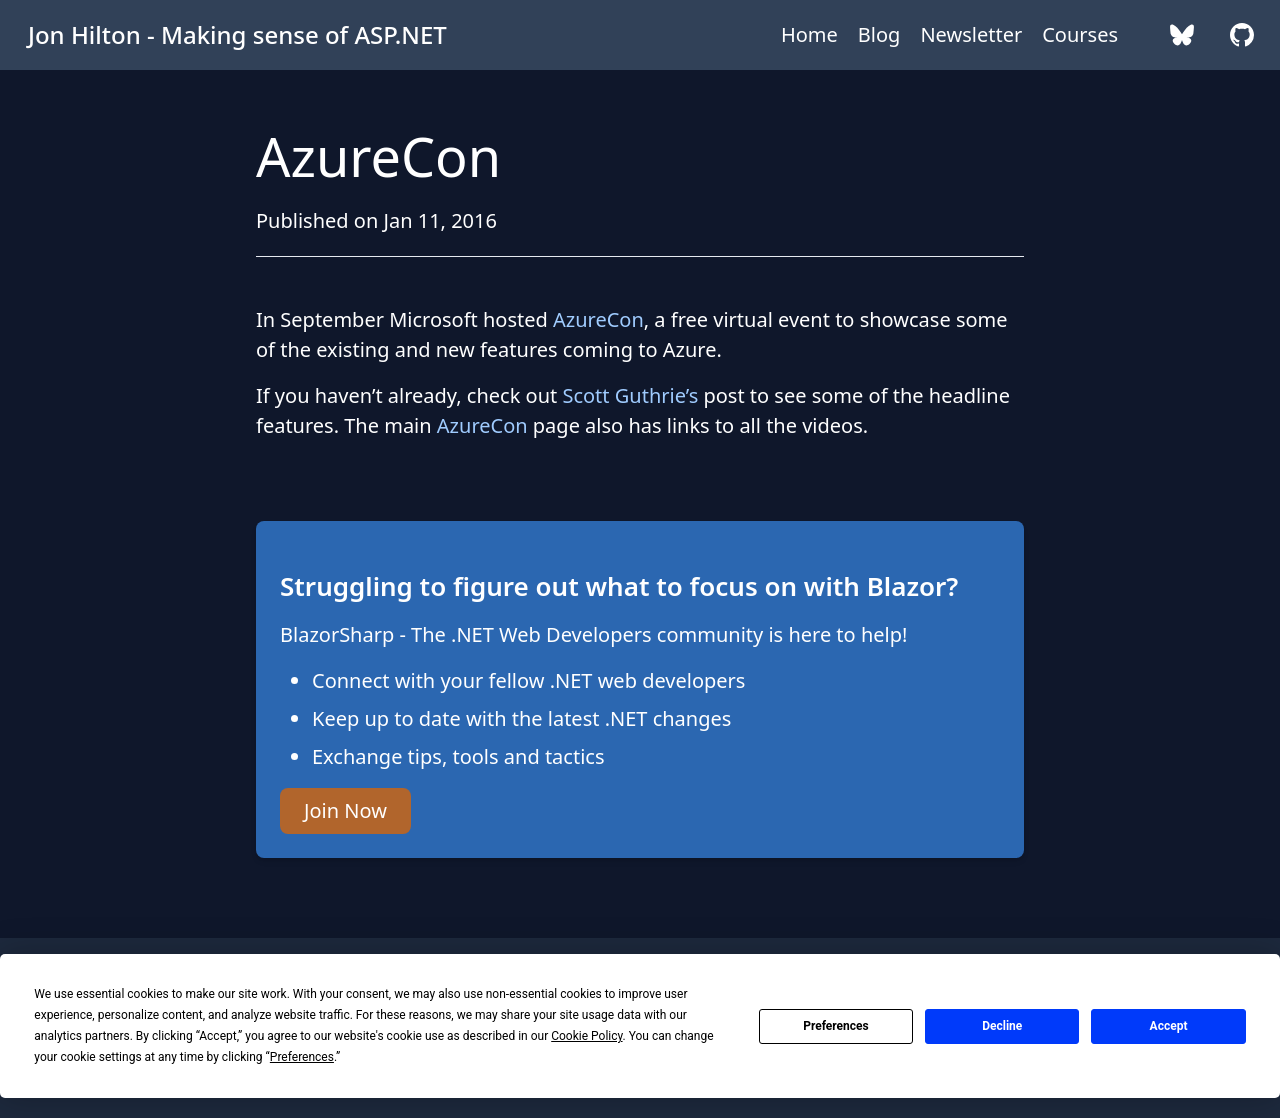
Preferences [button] (302, 1057)
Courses (1080, 34)
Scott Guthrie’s (630, 395)
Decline (1002, 1026)
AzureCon (598, 319)
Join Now (345, 810)
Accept (1169, 1026)
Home (809, 34)
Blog (879, 34)
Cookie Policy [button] (586, 1036)
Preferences (836, 1026)
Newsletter (971, 34)
